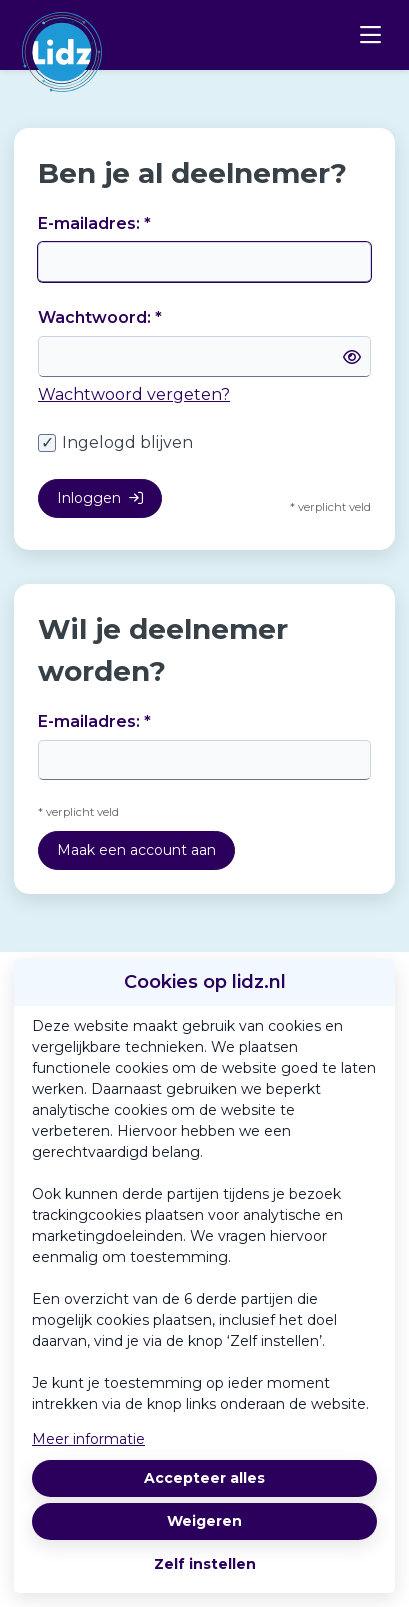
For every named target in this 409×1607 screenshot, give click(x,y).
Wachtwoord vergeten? (134, 394)
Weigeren (204, 1521)
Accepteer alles (204, 1478)
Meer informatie (88, 1439)
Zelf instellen (205, 1564)
